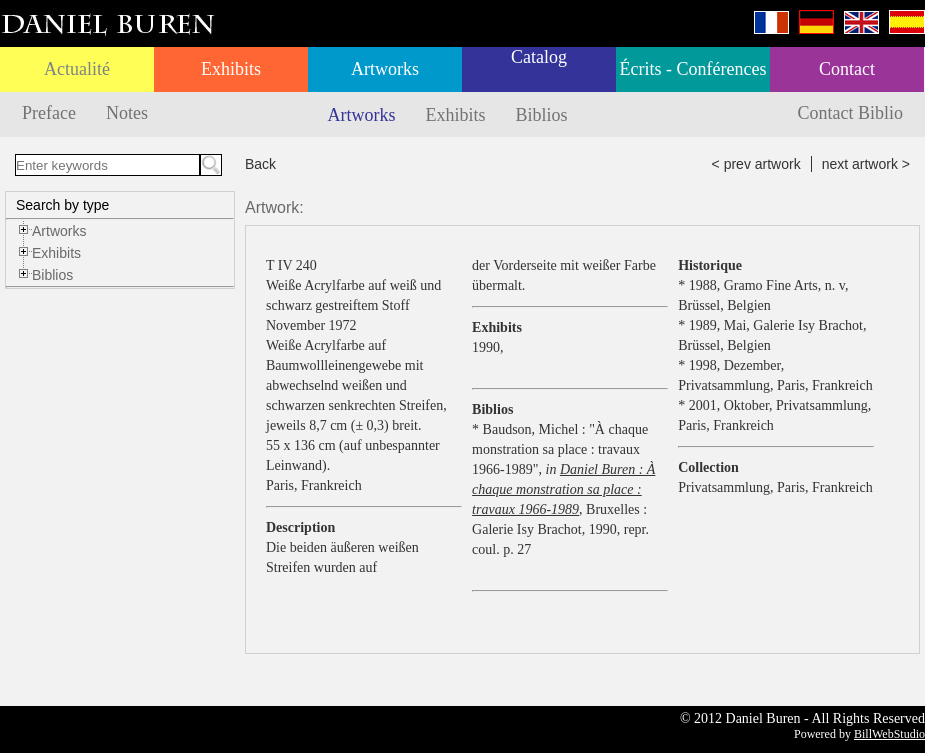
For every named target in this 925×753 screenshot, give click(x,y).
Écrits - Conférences (693, 69)
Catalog (539, 57)
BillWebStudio (889, 734)
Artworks (385, 69)
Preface (49, 113)
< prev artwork (756, 164)
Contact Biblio (851, 113)
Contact (847, 69)
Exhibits (231, 69)
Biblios (542, 115)
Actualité (77, 69)
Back (260, 164)
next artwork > (866, 164)
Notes (127, 113)
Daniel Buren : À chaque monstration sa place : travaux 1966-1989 (563, 489)
